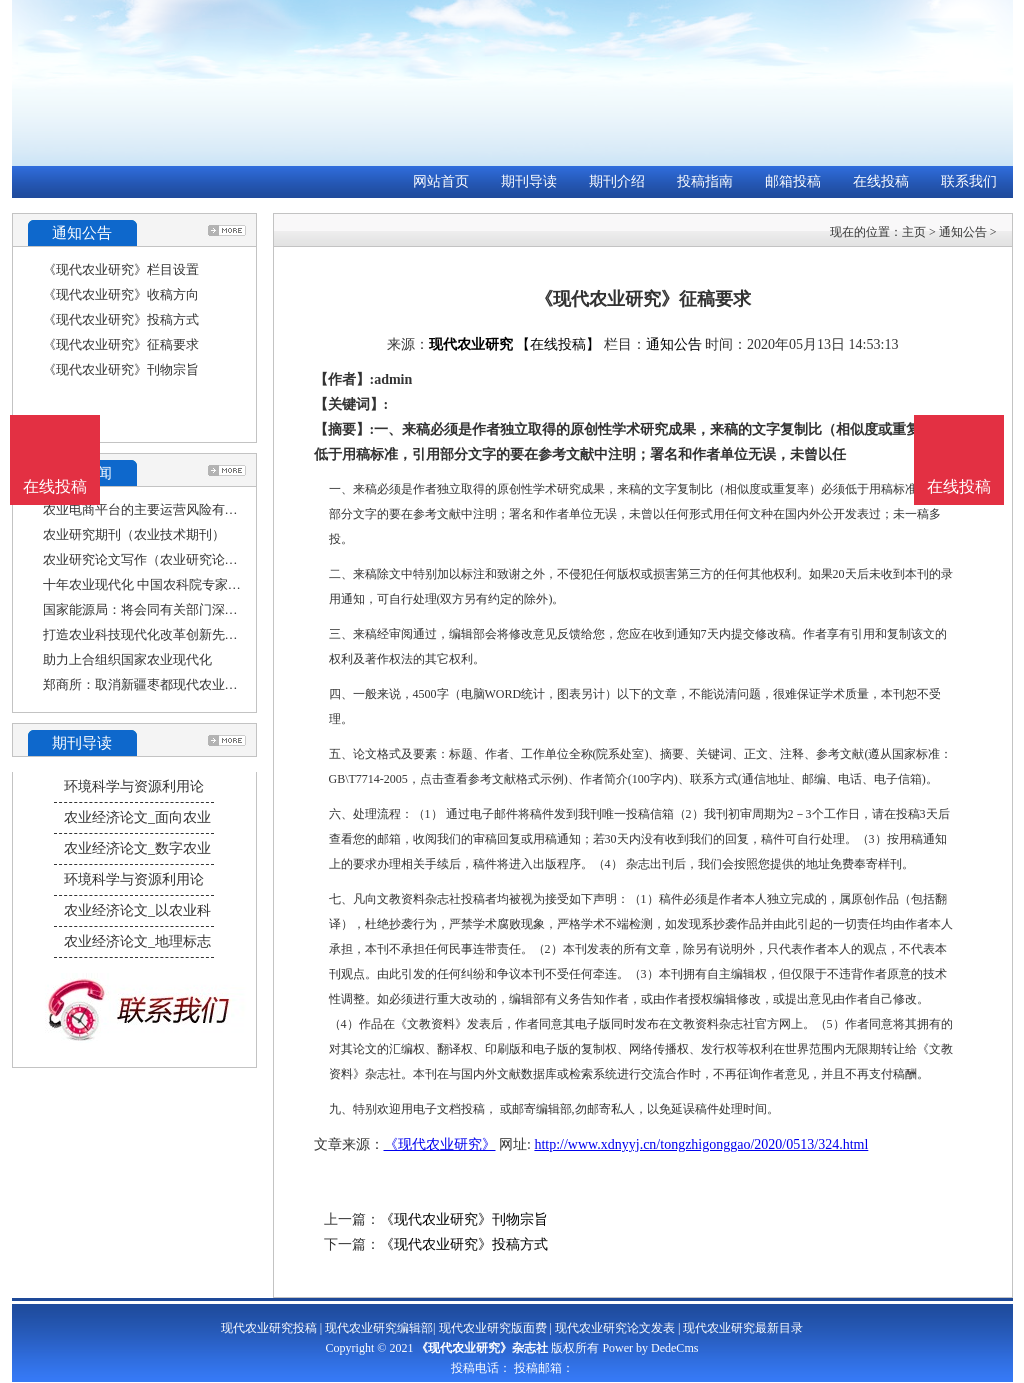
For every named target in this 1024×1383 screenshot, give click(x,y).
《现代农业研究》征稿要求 (121, 344)
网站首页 (441, 181)
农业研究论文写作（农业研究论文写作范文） (173, 559)
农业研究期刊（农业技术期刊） (134, 534)
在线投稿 (881, 181)
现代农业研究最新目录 (743, 1328)
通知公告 (963, 232)
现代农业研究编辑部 (379, 1328)
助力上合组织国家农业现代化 (127, 659)
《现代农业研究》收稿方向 (121, 294)
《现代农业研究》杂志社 (482, 1348)
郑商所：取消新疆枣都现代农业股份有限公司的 (179, 684)
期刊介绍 (617, 181)
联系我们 (969, 181)
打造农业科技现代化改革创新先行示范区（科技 (179, 634)
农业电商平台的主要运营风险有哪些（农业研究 (179, 509)
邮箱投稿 (793, 181)
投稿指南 (705, 181)
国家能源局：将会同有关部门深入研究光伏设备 (179, 609)
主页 (914, 232)
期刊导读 (529, 181)
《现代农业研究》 (440, 1144)
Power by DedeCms (650, 1348)
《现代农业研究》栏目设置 (121, 269)
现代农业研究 (471, 344)
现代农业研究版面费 (493, 1328)
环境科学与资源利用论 (134, 786)
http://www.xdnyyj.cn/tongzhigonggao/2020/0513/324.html (701, 1144)
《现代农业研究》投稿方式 (121, 319)
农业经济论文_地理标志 (137, 941)
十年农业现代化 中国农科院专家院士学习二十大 (181, 584)
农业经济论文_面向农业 (137, 817)
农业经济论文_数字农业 (137, 848)
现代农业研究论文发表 (615, 1328)
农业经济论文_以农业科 (137, 910)
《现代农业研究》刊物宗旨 (121, 369)
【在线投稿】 (558, 344)
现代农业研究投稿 (269, 1328)
